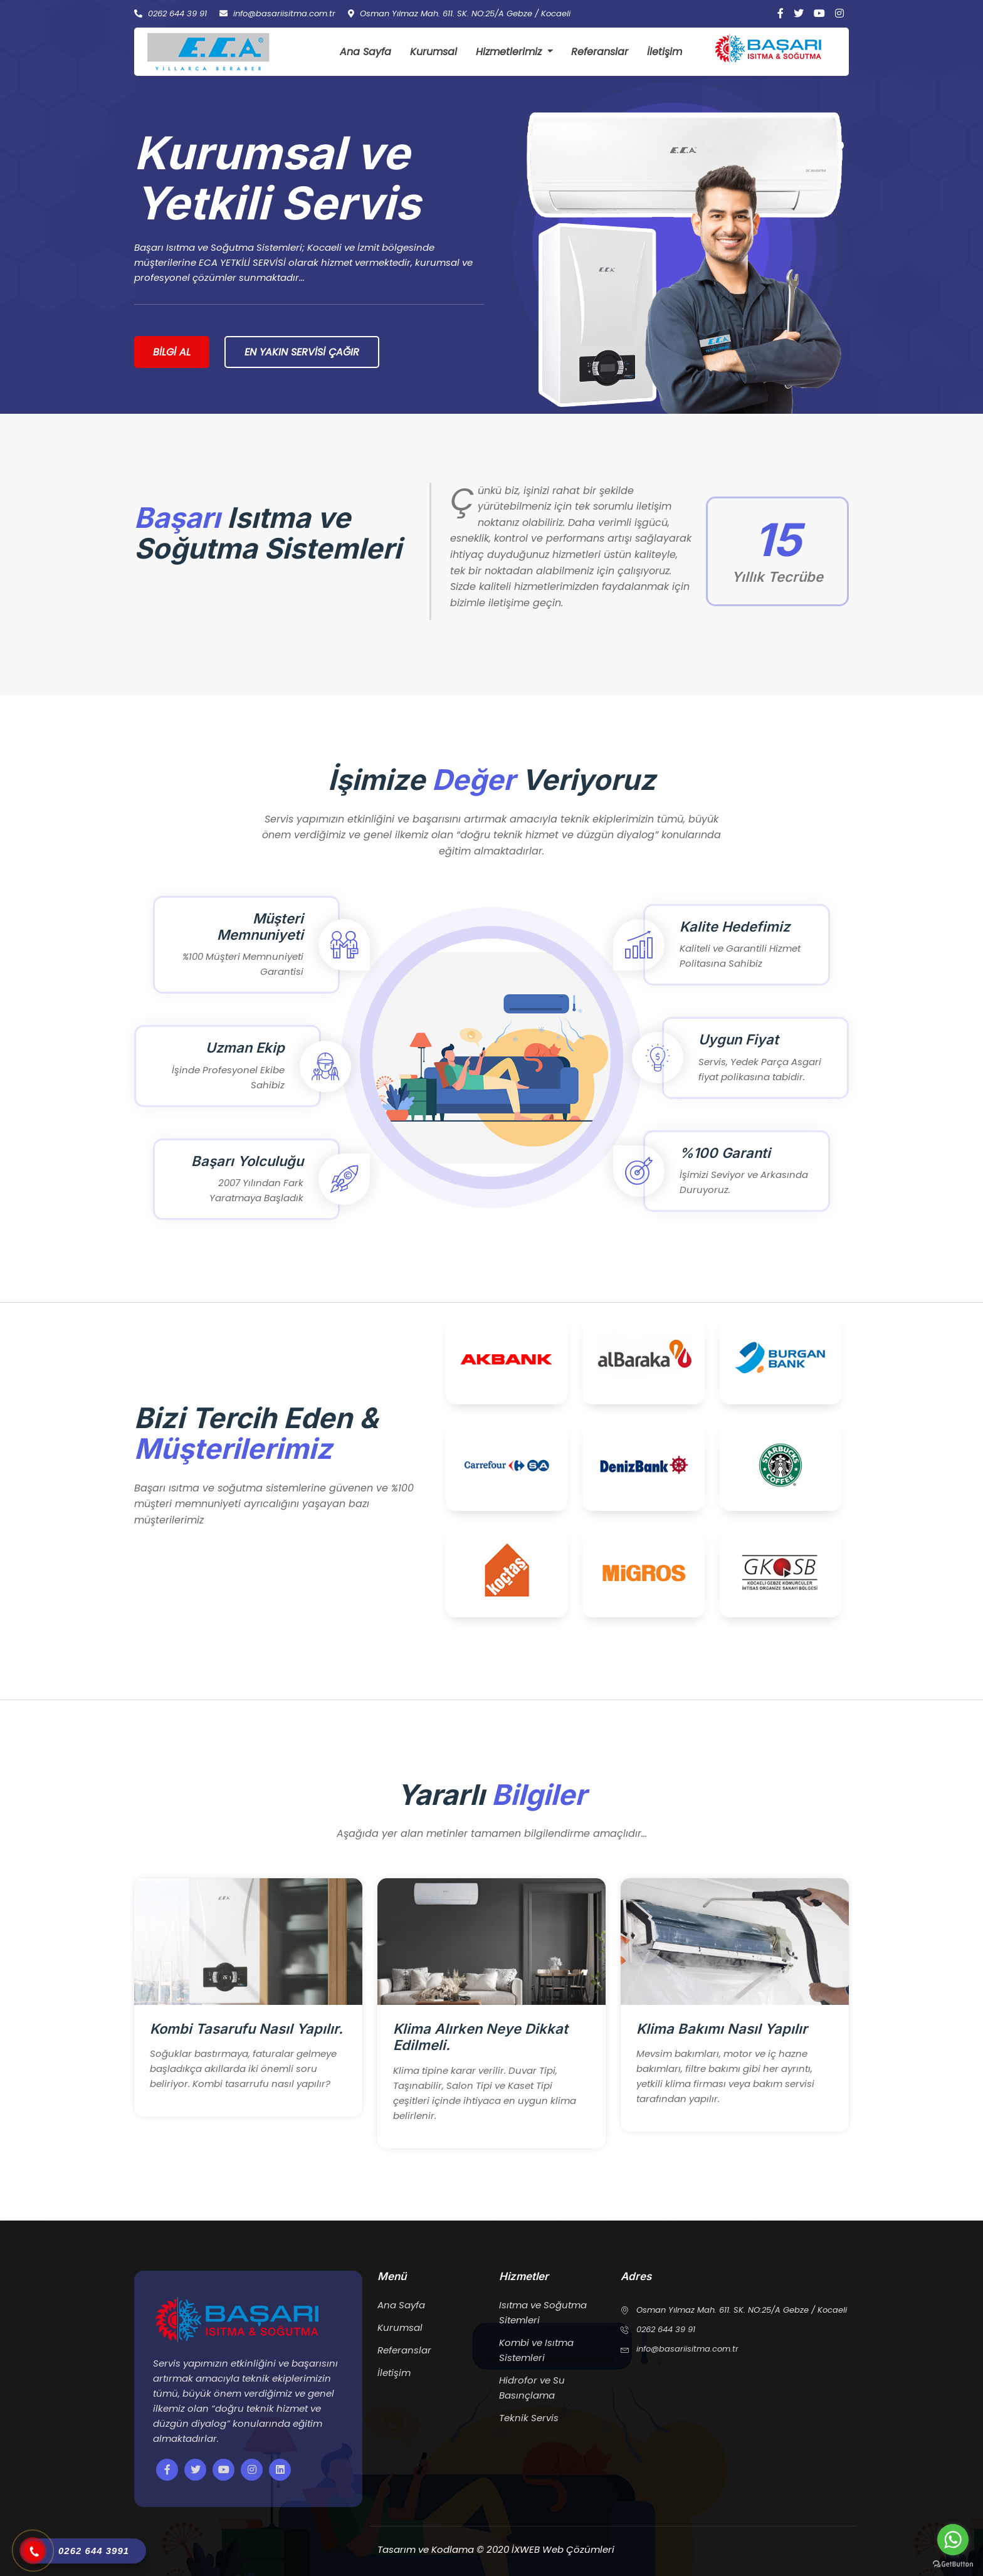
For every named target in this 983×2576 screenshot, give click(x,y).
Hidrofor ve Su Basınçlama (532, 2388)
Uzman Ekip (245, 1047)
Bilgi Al (172, 352)
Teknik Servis (529, 2417)
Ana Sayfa (365, 52)
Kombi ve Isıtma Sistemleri (536, 2350)
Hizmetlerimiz (509, 52)
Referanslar (599, 52)
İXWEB (527, 2549)
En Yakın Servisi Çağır (301, 352)
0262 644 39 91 (170, 14)
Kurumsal (433, 52)
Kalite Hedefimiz (735, 926)
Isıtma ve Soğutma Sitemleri (543, 2312)
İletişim (664, 52)
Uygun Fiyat (738, 1039)
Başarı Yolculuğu (247, 1161)
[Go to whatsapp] (953, 2539)
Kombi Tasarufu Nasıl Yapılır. (246, 2029)
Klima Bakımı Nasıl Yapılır (721, 2029)
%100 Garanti (725, 1153)
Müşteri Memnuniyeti (260, 926)
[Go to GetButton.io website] (953, 2563)
